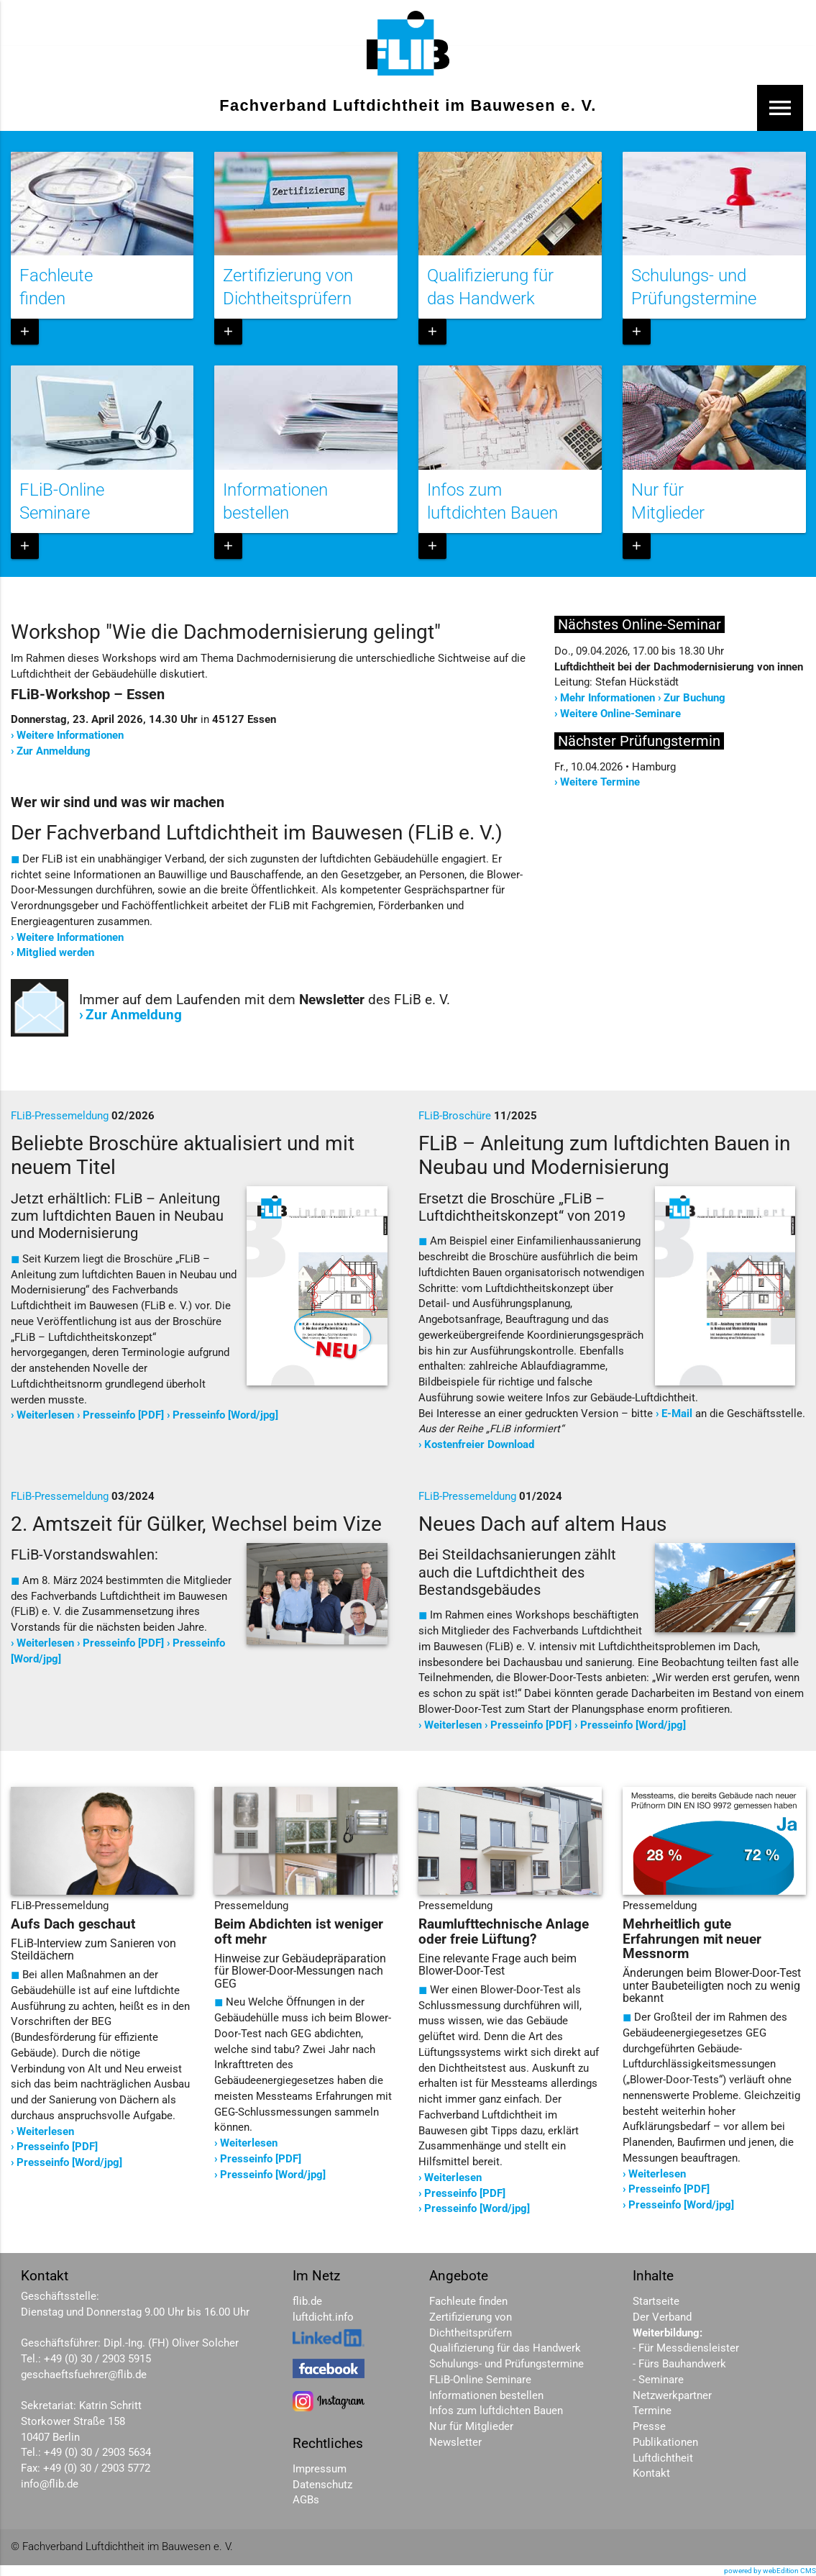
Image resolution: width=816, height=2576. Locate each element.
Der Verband (662, 2317)
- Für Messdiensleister (686, 2348)
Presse (649, 2427)
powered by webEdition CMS (770, 2571)
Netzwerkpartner (672, 2396)
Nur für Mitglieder (471, 2427)
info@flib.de (49, 2484)
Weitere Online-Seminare (620, 714)
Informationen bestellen (486, 2396)
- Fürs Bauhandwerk (679, 2364)
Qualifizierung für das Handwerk (505, 2348)
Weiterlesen (45, 1415)
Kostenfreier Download (479, 1445)
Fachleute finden (468, 2301)
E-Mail (676, 1414)
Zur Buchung (694, 698)
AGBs (306, 2500)
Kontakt (651, 2473)
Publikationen (665, 2442)
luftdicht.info (323, 2317)
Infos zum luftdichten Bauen (496, 2411)
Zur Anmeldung (54, 751)
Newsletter (455, 2442)
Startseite (656, 2301)
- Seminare (658, 2380)
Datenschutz (322, 2485)
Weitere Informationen (70, 735)
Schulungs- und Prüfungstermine (506, 2364)
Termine (652, 2411)
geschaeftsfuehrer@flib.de (84, 2375)
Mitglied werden (55, 953)
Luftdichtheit (663, 2458)
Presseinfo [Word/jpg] (225, 1415)
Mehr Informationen (607, 698)
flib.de (307, 2301)
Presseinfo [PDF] (123, 1415)
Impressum (320, 2469)
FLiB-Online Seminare (480, 2380)
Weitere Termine (600, 782)
